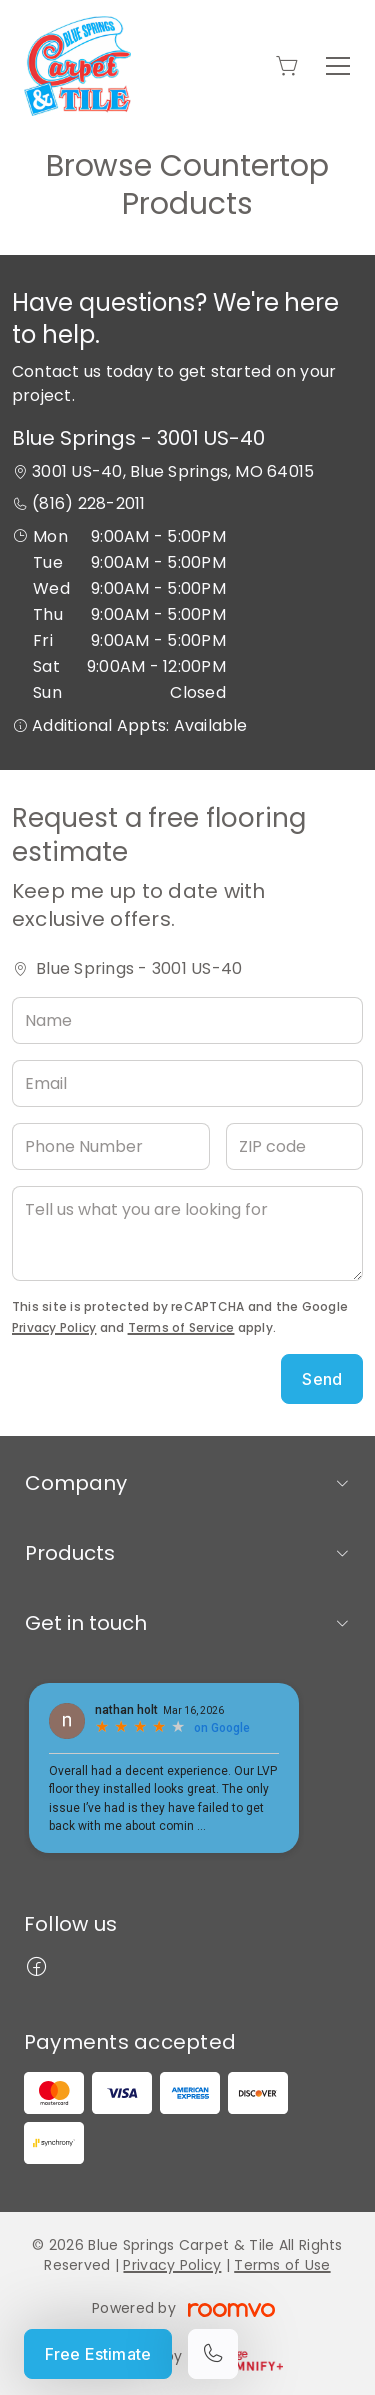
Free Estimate (98, 2354)
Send (322, 1379)
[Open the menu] (338, 66)
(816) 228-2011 (88, 503)
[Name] (187, 1020)
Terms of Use (282, 2265)
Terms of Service (181, 1327)
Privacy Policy (54, 1327)
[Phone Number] (111, 1146)
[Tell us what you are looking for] (187, 1233)
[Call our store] (213, 2354)
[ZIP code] (294, 1146)
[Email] (187, 1083)
